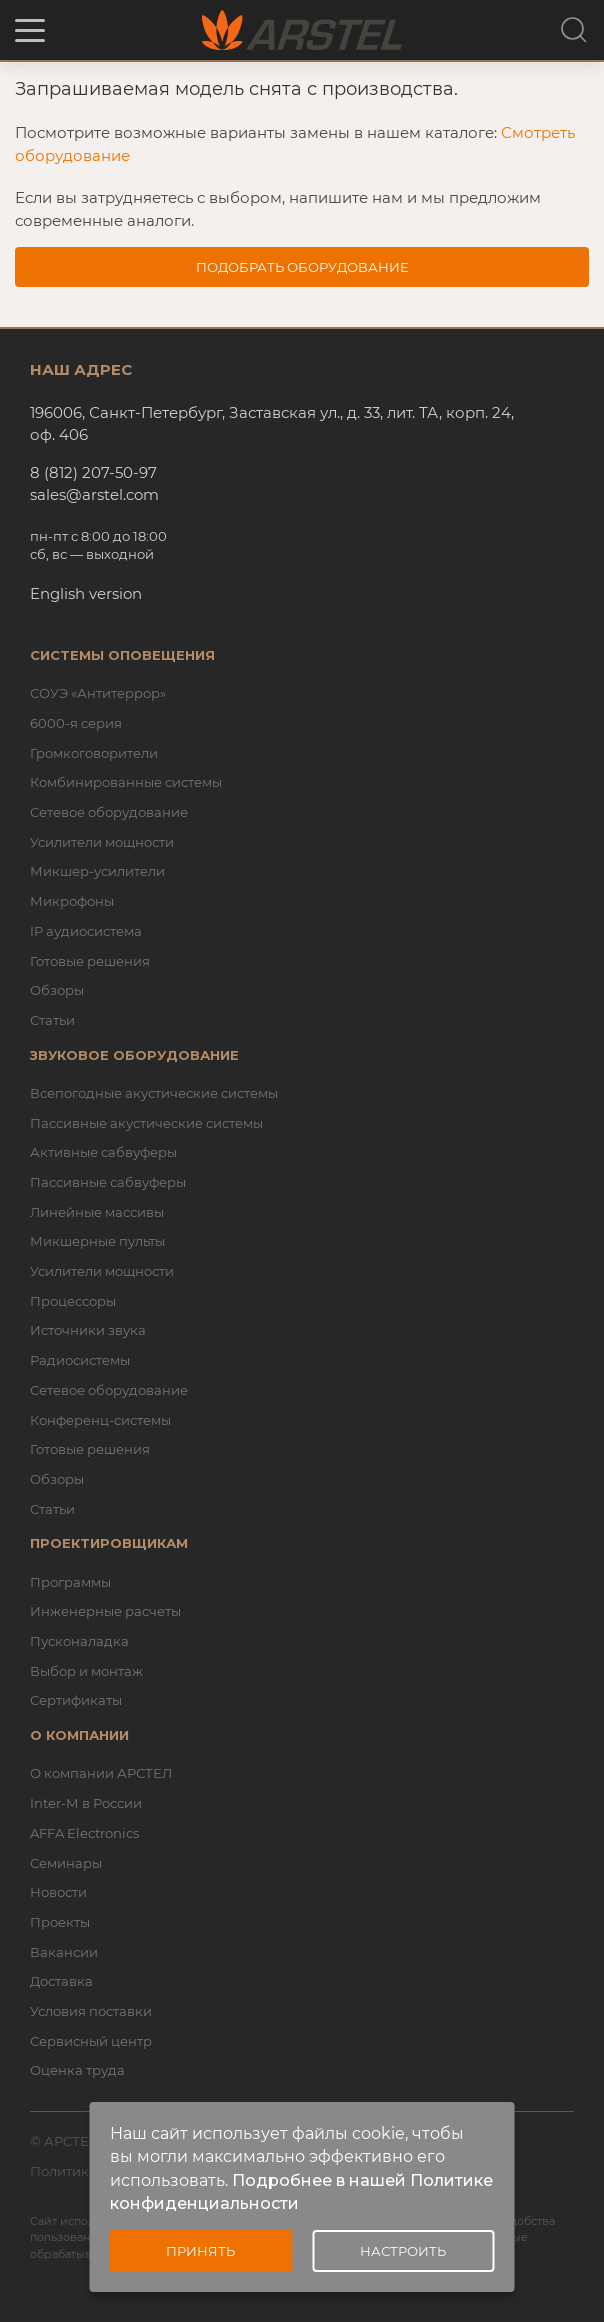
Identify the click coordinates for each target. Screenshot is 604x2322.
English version (86, 593)
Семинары (66, 1863)
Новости (58, 1892)
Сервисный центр (91, 2041)
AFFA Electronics (84, 1833)
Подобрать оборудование (302, 267)
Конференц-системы (100, 1420)
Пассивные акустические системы (146, 1123)
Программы (70, 1582)
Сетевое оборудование (109, 812)
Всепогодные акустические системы (154, 1093)
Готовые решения (90, 961)
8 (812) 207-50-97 (93, 472)
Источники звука (88, 1330)
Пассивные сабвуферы (108, 1182)
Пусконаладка (79, 1641)
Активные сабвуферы (103, 1152)
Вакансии (64, 1952)
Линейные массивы (97, 1212)
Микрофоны (72, 901)
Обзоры (57, 990)
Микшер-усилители (97, 871)
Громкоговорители (94, 753)
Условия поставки (91, 2011)
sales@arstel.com (94, 494)
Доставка (61, 1981)
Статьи (52, 1020)
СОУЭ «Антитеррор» (98, 693)
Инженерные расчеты (105, 1611)
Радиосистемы (80, 1360)
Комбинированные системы (126, 782)
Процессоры (73, 1301)
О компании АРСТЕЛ (101, 1773)
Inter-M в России (86, 1803)
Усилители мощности (102, 842)
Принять (200, 2251)
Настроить (403, 2251)
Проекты (60, 1922)
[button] (30, 30)
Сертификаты (76, 1700)
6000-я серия (76, 723)
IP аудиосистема (86, 931)
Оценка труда (77, 2070)
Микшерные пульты (97, 1241)
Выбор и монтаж (86, 1671)
